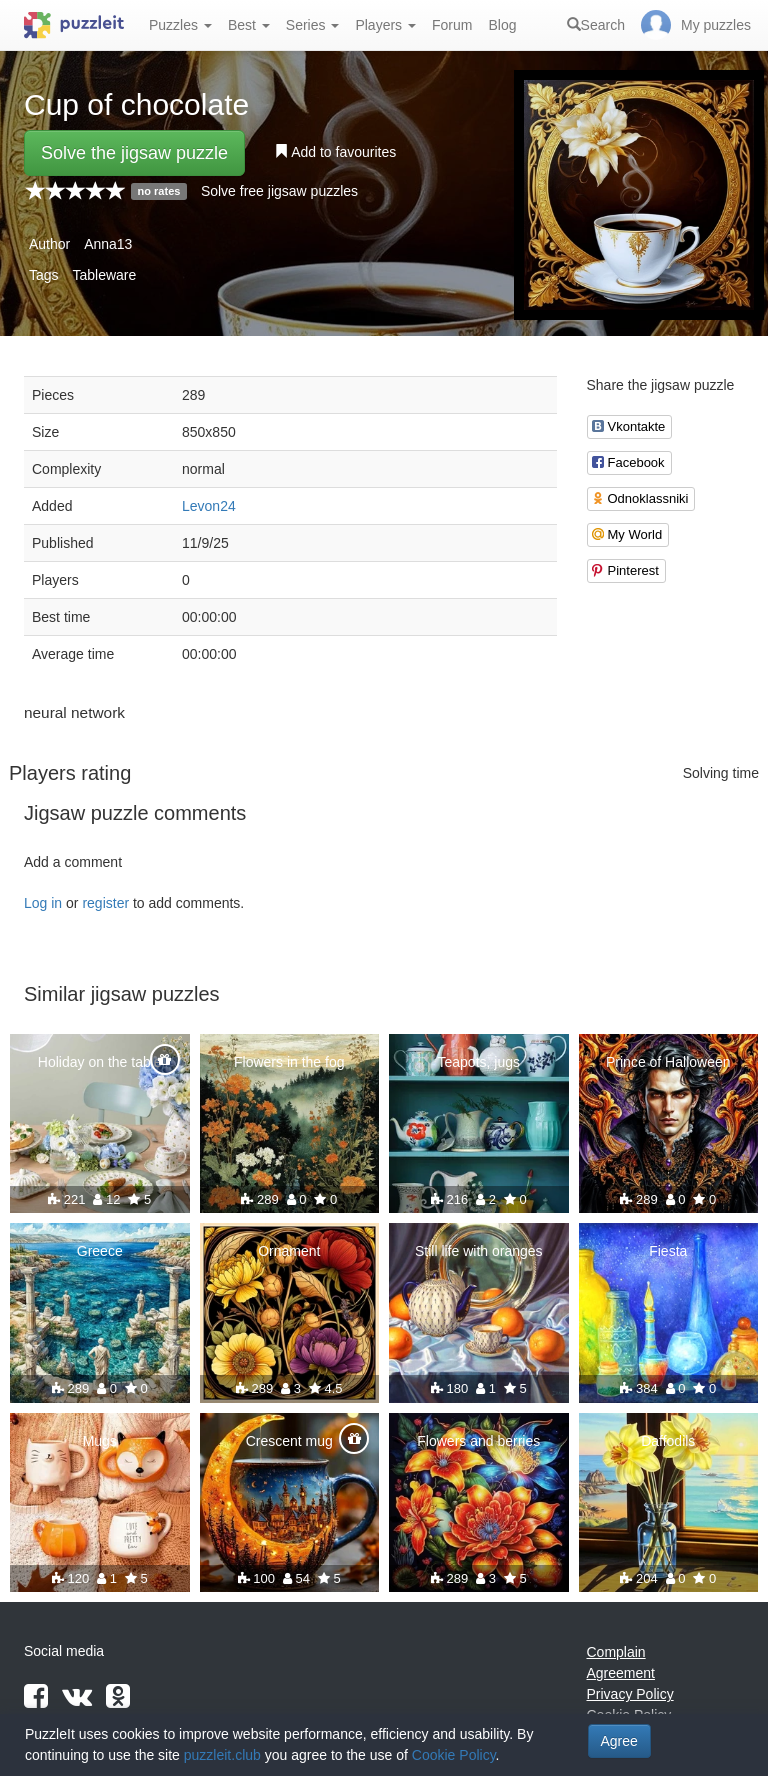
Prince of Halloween (668, 1062)
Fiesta (668, 1251)
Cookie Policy (454, 1755)
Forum (452, 25)
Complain (616, 1652)
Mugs (100, 1441)
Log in (43, 903)
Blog (502, 25)
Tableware (104, 275)
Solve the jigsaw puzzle (134, 153)
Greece (100, 1251)
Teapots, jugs (479, 1062)
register (105, 903)
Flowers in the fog (289, 1062)
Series (313, 25)
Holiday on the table (100, 1062)
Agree (619, 1741)
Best (249, 25)
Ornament (289, 1251)
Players (385, 25)
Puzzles (180, 25)
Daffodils (668, 1441)
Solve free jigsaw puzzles (279, 191)
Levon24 (209, 506)
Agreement (621, 1673)
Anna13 (108, 244)
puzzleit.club (222, 1755)
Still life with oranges (479, 1251)
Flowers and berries (478, 1441)
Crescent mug (289, 1441)
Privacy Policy (630, 1694)
